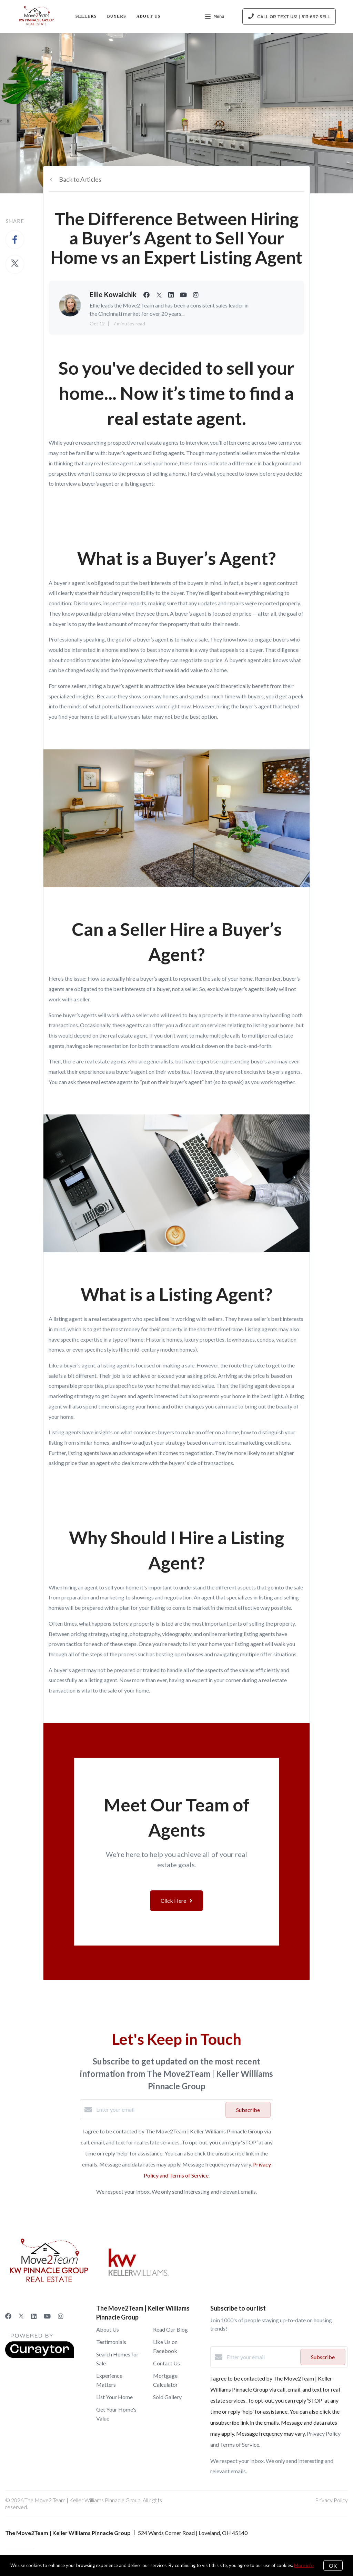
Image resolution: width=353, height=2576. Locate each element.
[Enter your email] (159, 2109)
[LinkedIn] (34, 2316)
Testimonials (111, 2341)
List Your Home (114, 2397)
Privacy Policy (331, 2500)
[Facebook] (8, 2316)
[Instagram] (60, 2316)
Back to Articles (80, 179)
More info (304, 2565)
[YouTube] (47, 2316)
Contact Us (166, 2363)
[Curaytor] (39, 2356)
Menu (215, 17)
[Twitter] (21, 2316)
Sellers (86, 16)
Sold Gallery (167, 2397)
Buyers (116, 16)
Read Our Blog (170, 2329)
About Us (149, 16)
